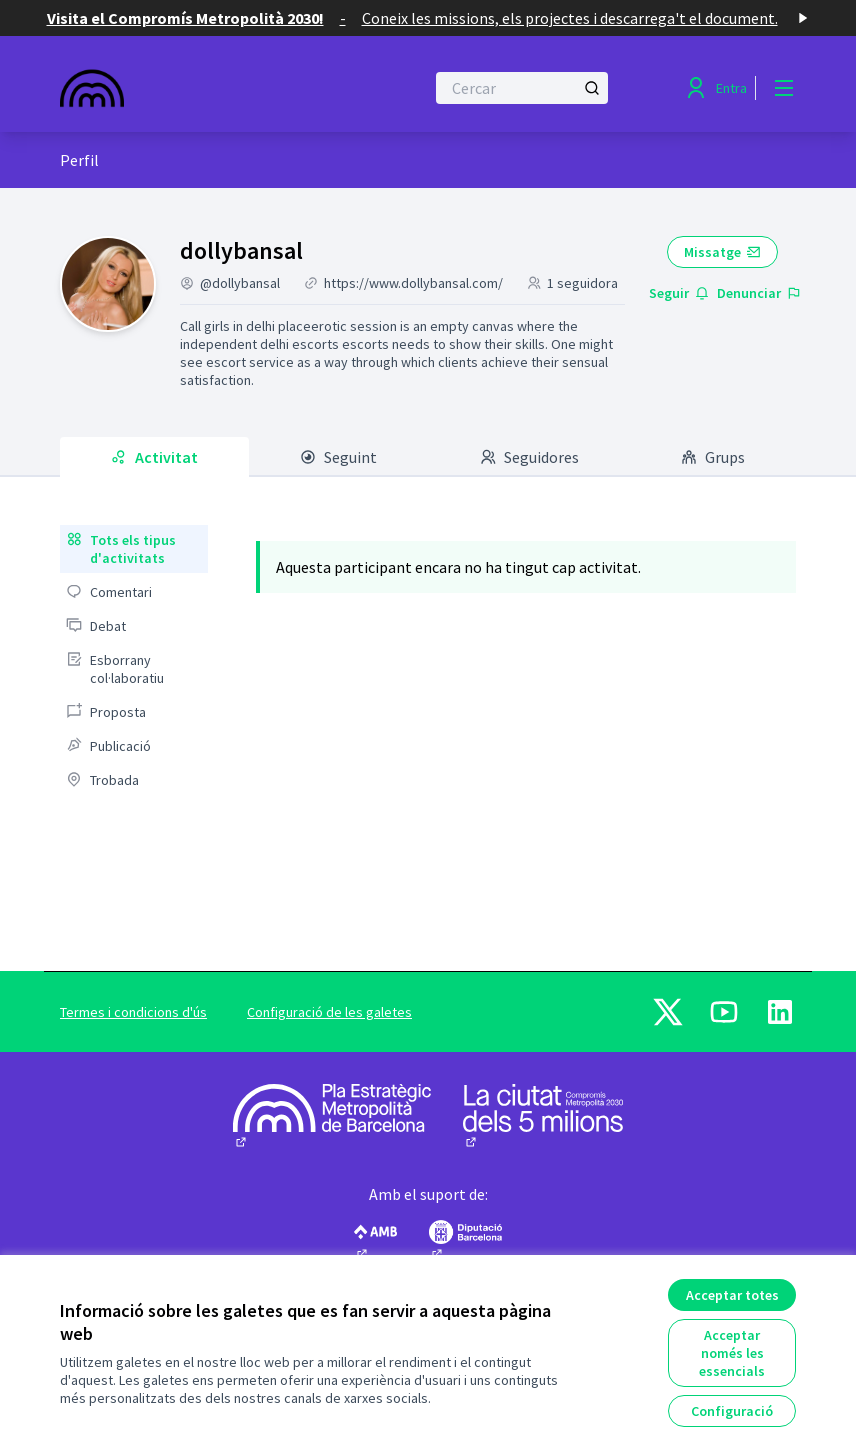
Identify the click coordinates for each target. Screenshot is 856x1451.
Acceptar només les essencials (732, 1353)
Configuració (732, 1411)
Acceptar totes (732, 1295)
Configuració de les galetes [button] (329, 1012)
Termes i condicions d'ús (133, 1012)
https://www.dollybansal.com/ (413, 283)
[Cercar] (522, 88)
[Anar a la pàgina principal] (193, 88)
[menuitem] (134, 549)
